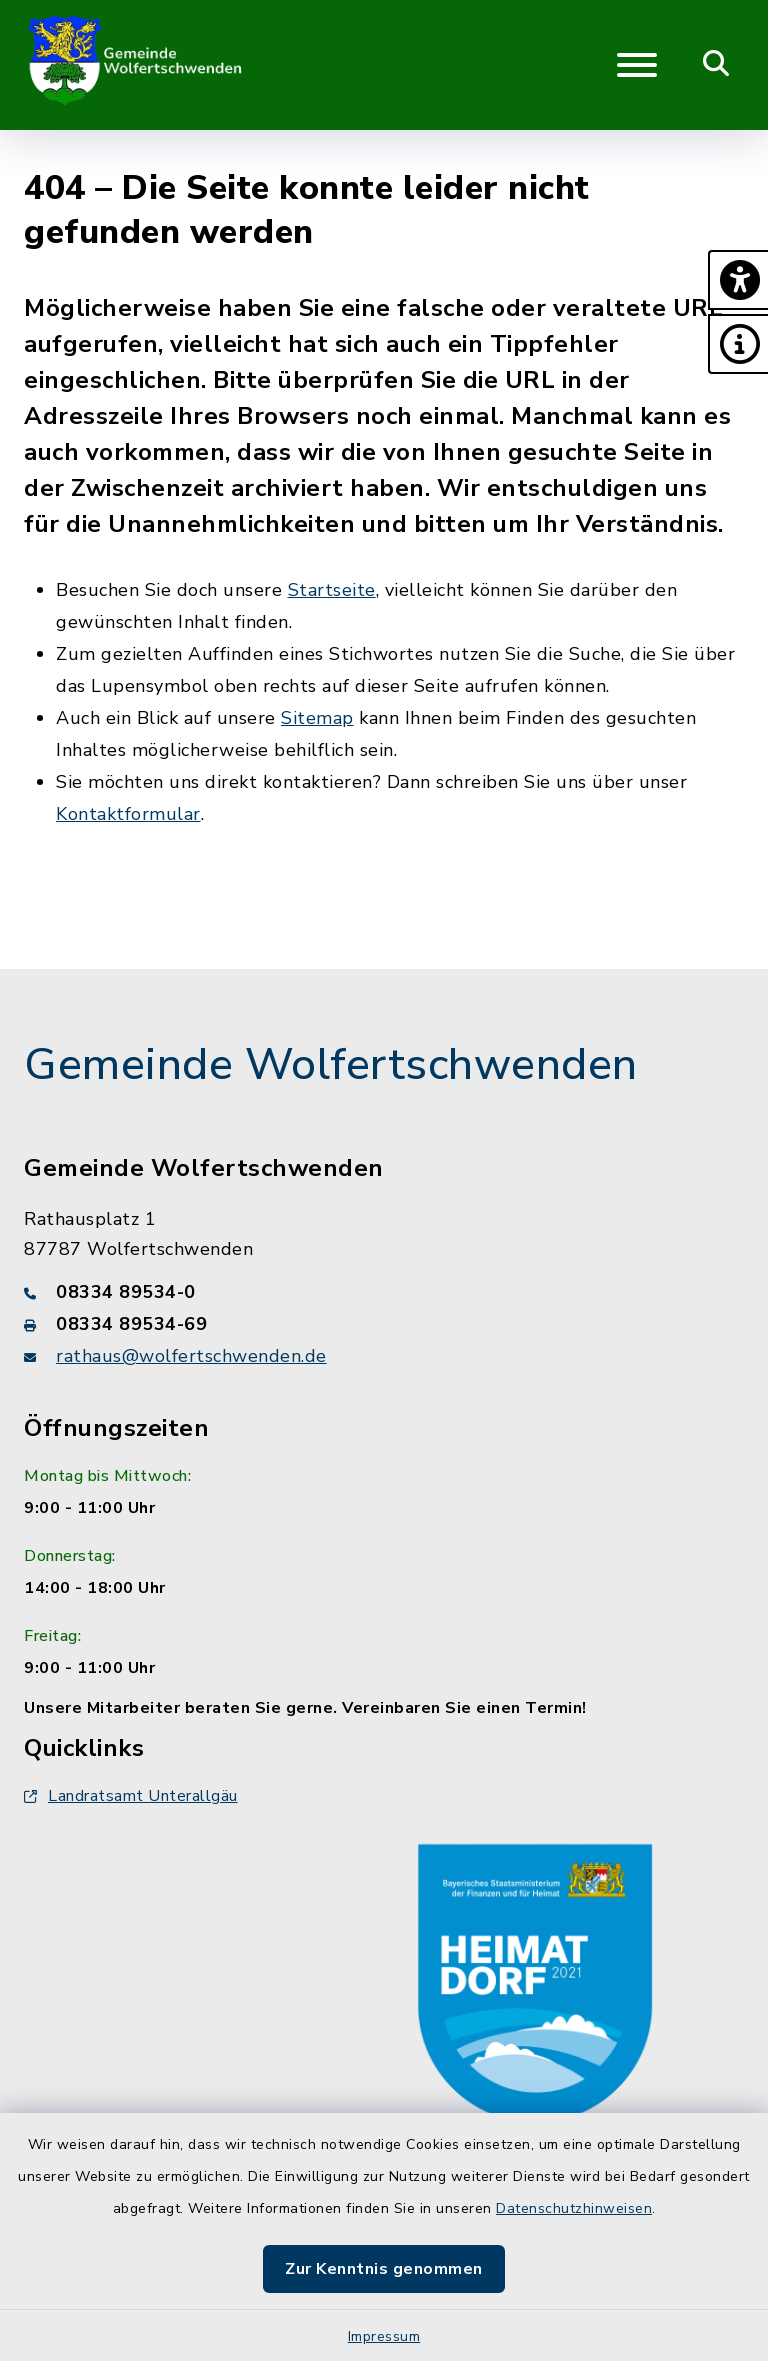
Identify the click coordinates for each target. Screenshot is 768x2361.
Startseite (332, 590)
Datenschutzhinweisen (574, 2208)
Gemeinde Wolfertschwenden (331, 1065)
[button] (738, 280)
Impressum (384, 2336)
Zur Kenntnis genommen (384, 2269)
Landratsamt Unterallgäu (131, 1796)
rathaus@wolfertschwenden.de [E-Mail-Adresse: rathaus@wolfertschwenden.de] (191, 1356)
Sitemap (317, 718)
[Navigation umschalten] (637, 65)
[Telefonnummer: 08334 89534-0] (384, 1292)
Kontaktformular (128, 814)
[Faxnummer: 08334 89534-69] (384, 1324)
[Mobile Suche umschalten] (716, 65)
